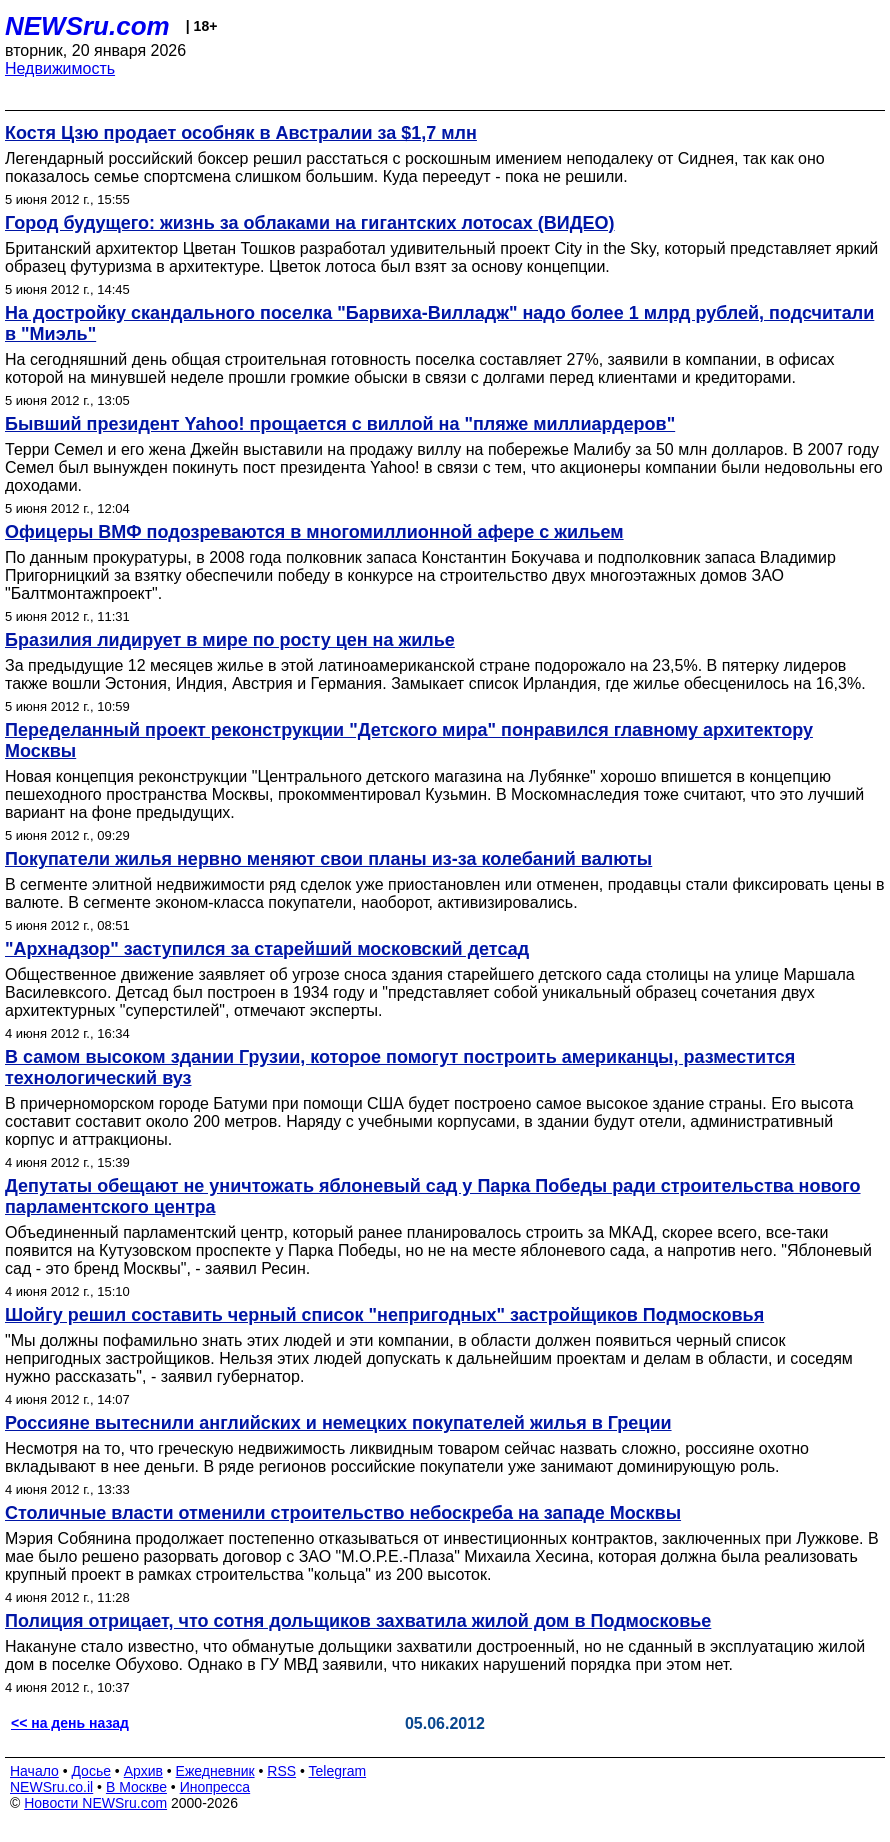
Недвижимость (60, 68)
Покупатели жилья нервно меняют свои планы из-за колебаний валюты (328, 859)
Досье (91, 1771)
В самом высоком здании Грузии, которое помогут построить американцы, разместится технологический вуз (400, 1067)
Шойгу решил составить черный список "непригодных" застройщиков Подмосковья (384, 1315)
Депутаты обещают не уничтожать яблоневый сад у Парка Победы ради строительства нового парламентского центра (433, 1196)
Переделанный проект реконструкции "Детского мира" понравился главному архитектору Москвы (409, 740)
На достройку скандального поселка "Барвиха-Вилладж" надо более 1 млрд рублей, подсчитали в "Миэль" (439, 323)
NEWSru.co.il (51, 1787)
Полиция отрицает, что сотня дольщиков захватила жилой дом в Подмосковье (358, 1621)
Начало (34, 1771)
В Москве (136, 1787)
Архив (143, 1771)
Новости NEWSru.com (95, 1803)
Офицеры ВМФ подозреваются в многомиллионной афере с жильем (314, 532)
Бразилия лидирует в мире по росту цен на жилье (230, 640)
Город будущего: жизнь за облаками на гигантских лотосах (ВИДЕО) (310, 223)
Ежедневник (215, 1771)
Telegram (338, 1771)
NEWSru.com (87, 26)
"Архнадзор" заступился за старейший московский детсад (267, 949)
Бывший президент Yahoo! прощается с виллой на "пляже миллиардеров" (340, 424)
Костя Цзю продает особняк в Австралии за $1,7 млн (241, 133)
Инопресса (215, 1787)
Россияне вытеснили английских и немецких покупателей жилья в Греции (338, 1423)
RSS (281, 1771)
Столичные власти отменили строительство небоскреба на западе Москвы (343, 1513)
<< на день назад (70, 1723)
